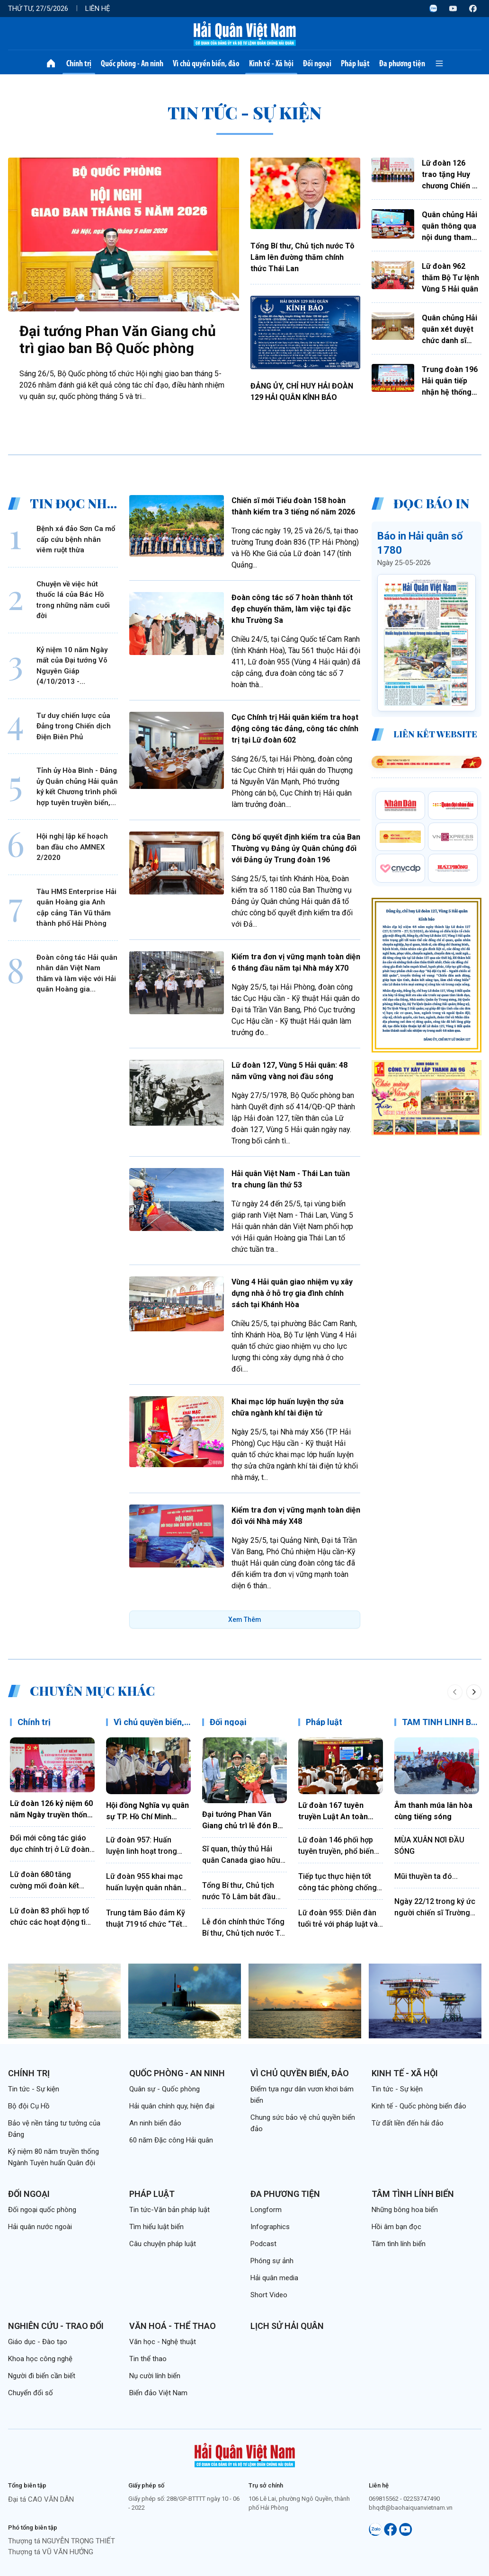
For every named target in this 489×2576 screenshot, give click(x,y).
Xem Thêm (244, 1619)
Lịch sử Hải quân (287, 2326)
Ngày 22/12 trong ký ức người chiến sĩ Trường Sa (434, 1908)
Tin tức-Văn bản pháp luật (169, 2209)
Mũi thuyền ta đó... (426, 1876)
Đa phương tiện (402, 63)
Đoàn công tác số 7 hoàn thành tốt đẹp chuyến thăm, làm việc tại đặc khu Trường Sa (292, 609)
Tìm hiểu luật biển (156, 2226)
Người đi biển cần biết (41, 2376)
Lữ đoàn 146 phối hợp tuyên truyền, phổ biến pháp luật (336, 1846)
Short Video (268, 2295)
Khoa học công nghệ (40, 2359)
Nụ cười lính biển (154, 2376)
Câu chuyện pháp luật (162, 2244)
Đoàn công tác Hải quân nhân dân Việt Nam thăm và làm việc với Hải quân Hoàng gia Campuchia (76, 974)
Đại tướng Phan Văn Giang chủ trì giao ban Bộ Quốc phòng (117, 339)
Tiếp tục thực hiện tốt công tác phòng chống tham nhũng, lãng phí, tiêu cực (337, 1883)
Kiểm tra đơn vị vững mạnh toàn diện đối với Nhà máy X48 (295, 1515)
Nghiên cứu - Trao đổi (56, 2326)
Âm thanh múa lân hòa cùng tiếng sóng (433, 1811)
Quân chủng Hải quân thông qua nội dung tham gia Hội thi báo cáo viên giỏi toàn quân (449, 226)
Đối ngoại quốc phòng (42, 2209)
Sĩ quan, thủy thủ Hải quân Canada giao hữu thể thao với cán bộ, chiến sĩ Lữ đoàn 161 (241, 1855)
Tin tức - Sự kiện (33, 2089)
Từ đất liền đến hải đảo (408, 2123)
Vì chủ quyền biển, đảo (206, 63)
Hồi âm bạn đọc (396, 2226)
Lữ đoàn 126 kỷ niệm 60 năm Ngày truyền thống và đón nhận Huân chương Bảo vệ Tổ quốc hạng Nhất (51, 1810)
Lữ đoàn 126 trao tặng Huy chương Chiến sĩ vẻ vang (450, 175)
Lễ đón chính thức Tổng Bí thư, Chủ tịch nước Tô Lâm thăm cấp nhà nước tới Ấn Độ (243, 1928)
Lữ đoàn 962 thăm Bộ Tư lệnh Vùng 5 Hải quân (450, 277)
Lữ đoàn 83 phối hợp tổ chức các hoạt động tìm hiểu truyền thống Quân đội (51, 1917)
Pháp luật (355, 63)
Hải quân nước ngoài (40, 2226)
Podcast (263, 2244)
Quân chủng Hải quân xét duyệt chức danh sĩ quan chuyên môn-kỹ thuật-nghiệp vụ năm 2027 (449, 329)
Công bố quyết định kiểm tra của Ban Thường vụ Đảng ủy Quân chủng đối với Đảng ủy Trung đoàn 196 (295, 848)
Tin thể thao (148, 2359)
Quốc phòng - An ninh (132, 63)
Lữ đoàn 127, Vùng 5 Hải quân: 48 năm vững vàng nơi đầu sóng (289, 1071)
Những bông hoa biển (405, 2209)
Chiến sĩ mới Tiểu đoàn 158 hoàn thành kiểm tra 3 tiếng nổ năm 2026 (293, 506)
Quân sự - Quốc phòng (164, 2089)
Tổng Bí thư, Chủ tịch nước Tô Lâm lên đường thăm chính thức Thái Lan (302, 257)
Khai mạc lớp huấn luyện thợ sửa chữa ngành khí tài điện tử (287, 1407)
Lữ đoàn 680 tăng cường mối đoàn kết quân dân (44, 1881)
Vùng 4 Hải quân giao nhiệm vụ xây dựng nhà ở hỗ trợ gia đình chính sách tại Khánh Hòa (292, 1293)
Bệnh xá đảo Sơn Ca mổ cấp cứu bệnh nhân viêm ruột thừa (75, 539)
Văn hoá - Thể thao (172, 2326)
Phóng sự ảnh (271, 2261)
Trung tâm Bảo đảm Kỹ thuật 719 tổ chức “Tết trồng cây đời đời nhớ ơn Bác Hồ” (147, 1919)
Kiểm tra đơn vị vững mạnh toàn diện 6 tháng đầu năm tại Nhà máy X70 (295, 962)
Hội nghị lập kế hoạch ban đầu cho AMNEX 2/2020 (72, 847)
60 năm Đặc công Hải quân (171, 2140)
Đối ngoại (317, 63)
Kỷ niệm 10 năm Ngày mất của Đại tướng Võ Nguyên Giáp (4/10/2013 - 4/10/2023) (71, 666)
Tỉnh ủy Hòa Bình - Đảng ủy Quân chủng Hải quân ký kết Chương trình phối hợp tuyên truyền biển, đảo (77, 787)
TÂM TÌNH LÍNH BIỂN (443, 1722)
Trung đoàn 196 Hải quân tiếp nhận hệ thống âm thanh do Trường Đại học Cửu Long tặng (450, 381)
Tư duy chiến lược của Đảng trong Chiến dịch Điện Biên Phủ (73, 726)
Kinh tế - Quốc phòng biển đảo (419, 2106)
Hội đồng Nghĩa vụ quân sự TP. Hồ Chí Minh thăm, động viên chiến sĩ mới (147, 1812)
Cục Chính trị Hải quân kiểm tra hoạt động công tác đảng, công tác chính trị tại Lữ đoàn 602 (294, 728)
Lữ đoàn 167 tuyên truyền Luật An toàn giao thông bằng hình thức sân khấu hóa (335, 1812)
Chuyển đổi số (30, 2393)
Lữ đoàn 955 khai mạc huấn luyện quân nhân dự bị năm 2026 (144, 1883)
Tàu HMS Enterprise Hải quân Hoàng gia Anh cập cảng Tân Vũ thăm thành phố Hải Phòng (76, 907)
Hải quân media (274, 2278)
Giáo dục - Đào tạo (37, 2341)
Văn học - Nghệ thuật (162, 2341)
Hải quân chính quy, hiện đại (171, 2106)
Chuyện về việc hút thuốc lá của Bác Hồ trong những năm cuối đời (73, 600)
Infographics (270, 2226)
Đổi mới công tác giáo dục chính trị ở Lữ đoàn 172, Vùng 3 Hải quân (49, 1844)
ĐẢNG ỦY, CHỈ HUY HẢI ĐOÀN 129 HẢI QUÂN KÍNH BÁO (301, 391)
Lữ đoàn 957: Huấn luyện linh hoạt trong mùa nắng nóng (141, 1846)
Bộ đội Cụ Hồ (29, 2106)
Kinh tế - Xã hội (271, 63)
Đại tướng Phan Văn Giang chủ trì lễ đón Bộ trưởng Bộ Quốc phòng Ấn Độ (242, 1821)
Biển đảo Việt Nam (158, 2393)
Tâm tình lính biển (413, 2194)
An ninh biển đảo (155, 2123)
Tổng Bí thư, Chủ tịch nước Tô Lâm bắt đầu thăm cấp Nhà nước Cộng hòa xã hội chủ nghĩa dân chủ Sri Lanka (243, 1892)
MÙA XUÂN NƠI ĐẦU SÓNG (429, 1845)
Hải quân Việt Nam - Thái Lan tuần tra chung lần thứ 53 (290, 1179)
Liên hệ (97, 8)
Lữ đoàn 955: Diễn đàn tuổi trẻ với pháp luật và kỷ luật (338, 1919)
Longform (266, 2209)
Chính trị (78, 63)
